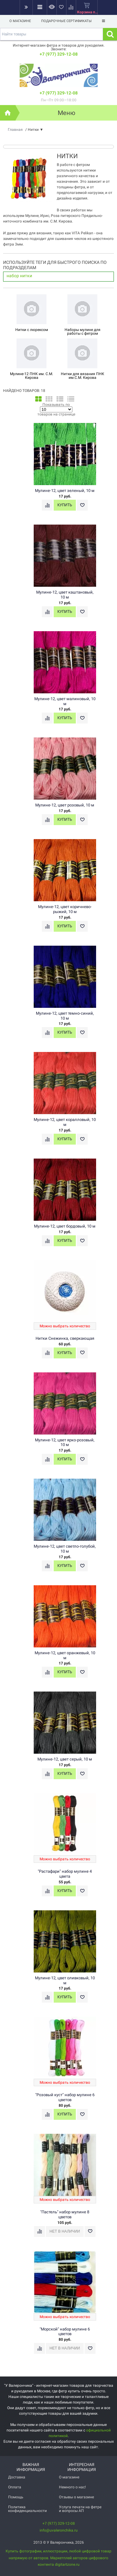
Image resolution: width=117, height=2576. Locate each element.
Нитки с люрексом (31, 330)
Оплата (14, 2487)
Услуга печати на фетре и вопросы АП (80, 2509)
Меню (66, 113)
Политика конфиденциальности (27, 2509)
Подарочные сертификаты (66, 21)
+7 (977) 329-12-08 (59, 54)
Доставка (16, 2477)
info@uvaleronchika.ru (59, 2530)
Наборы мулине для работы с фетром (82, 331)
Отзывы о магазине (76, 2497)
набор (13, 275)
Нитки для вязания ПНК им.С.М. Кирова (82, 375)
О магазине (20, 21)
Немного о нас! (72, 2487)
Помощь (15, 2497)
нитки (26, 275)
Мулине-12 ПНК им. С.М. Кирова (31, 375)
